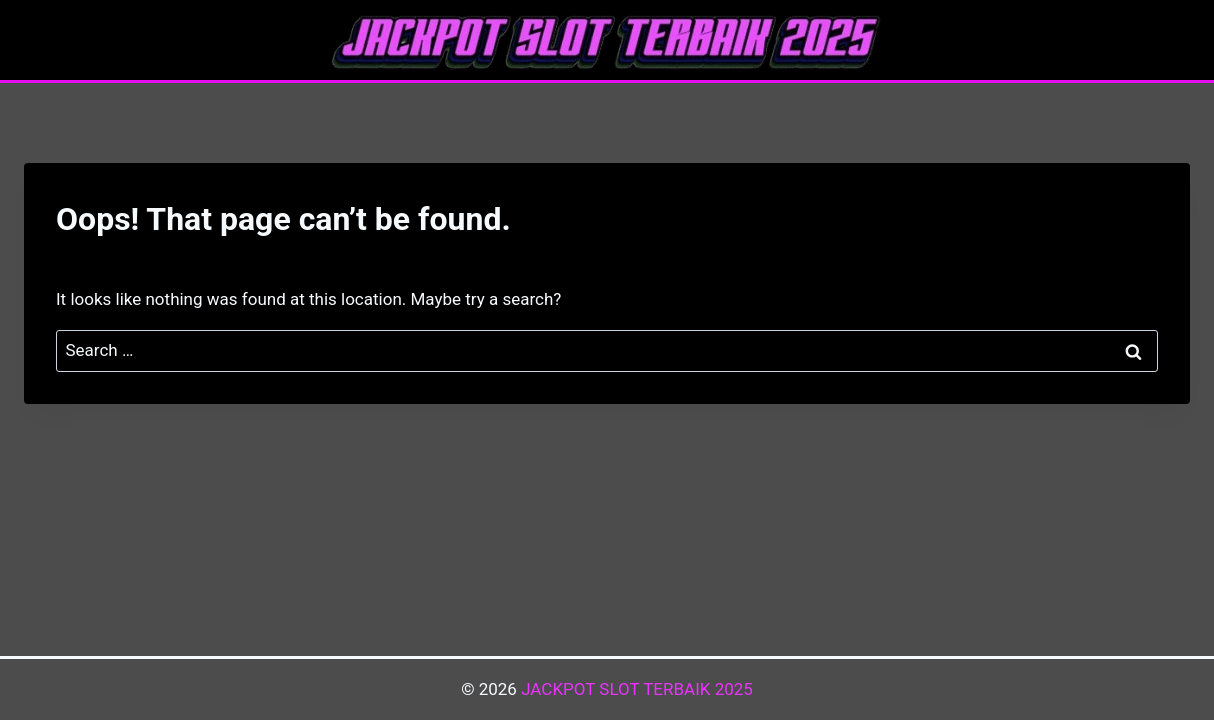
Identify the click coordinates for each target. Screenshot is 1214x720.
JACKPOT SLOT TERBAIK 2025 (637, 689)
